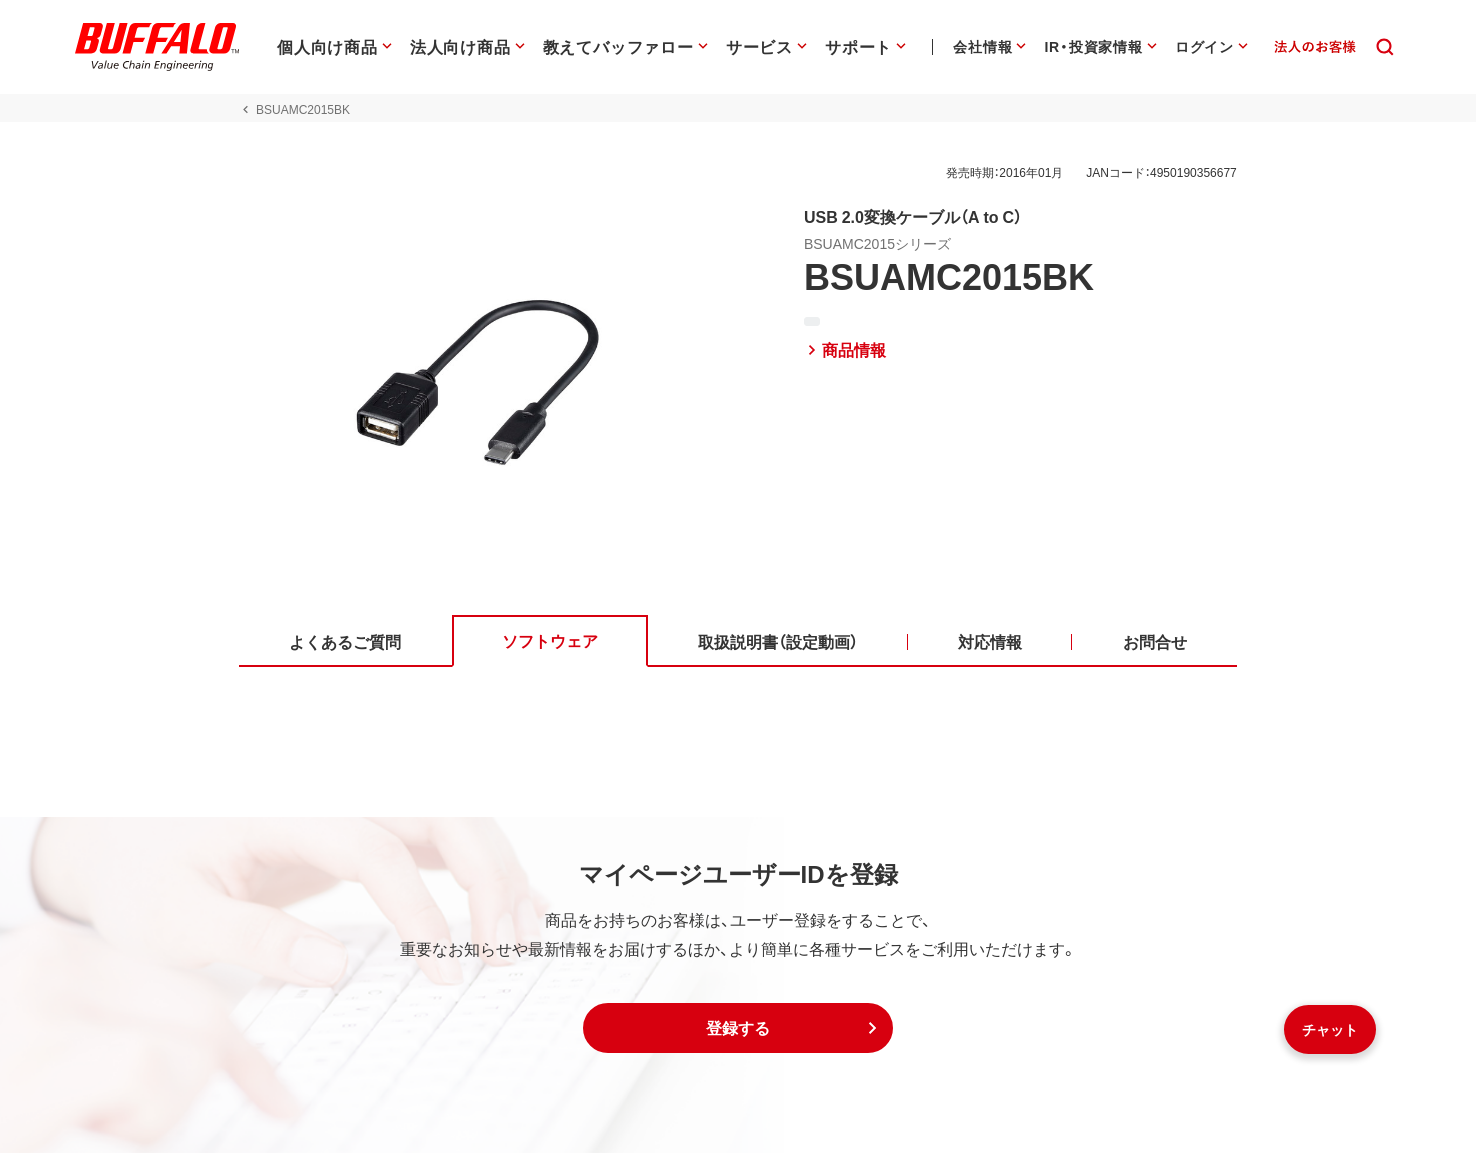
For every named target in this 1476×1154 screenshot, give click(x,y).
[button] (738, 1029)
